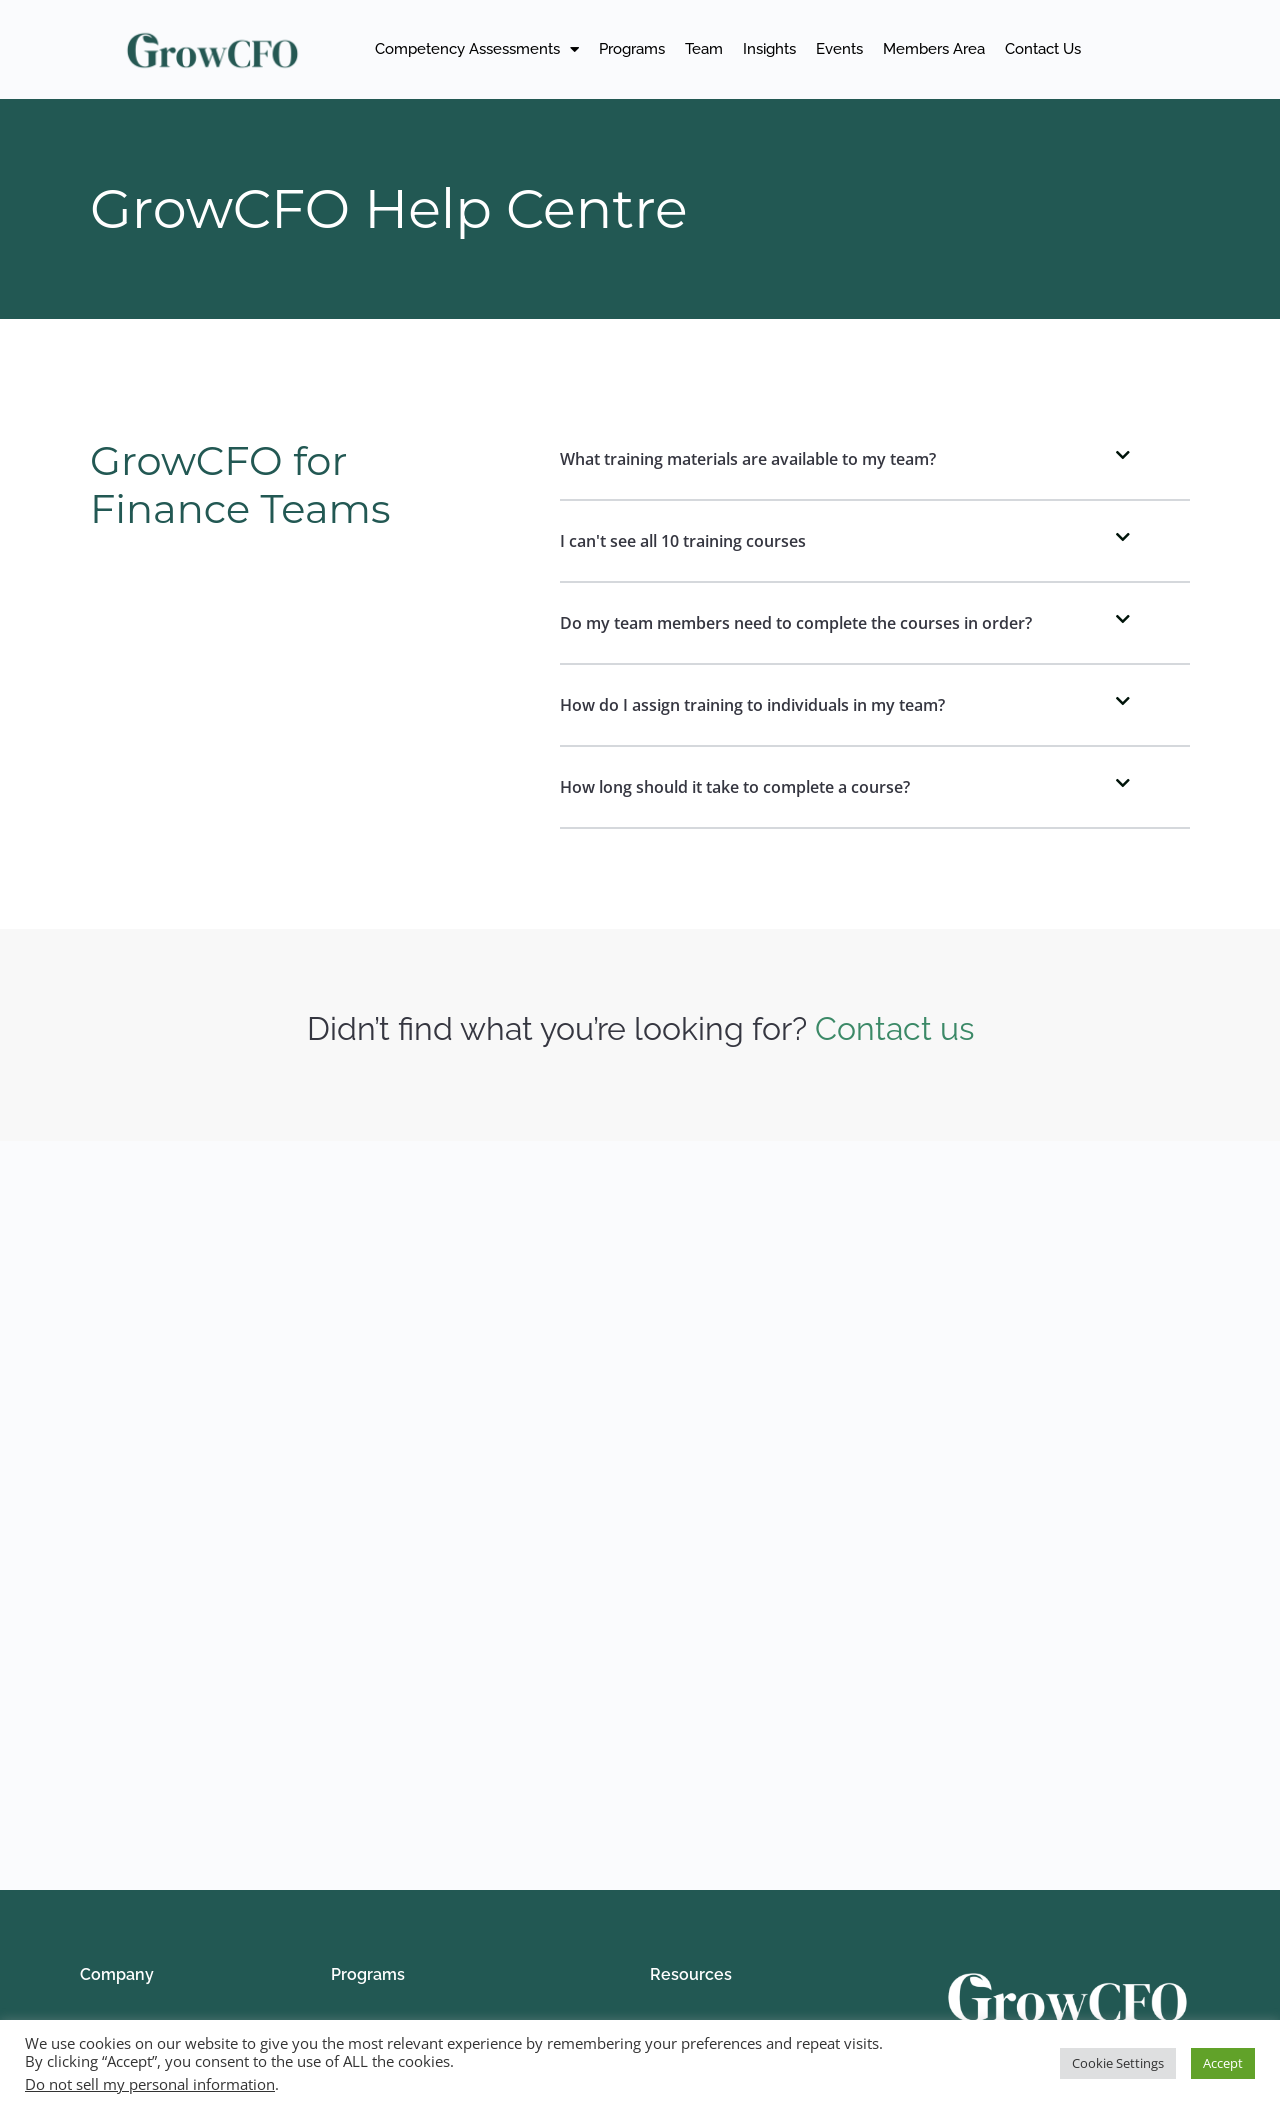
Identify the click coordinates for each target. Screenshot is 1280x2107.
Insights (769, 49)
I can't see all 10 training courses (683, 541)
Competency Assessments (477, 49)
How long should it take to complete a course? (735, 787)
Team (704, 49)
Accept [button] (1223, 2063)
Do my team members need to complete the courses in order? (796, 623)
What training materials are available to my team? (748, 459)
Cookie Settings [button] (1118, 2063)
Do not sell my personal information (150, 2084)
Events (839, 49)
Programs (632, 49)
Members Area (934, 49)
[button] (875, 460)
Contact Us (1043, 49)
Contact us (894, 1028)
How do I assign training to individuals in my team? (752, 705)
